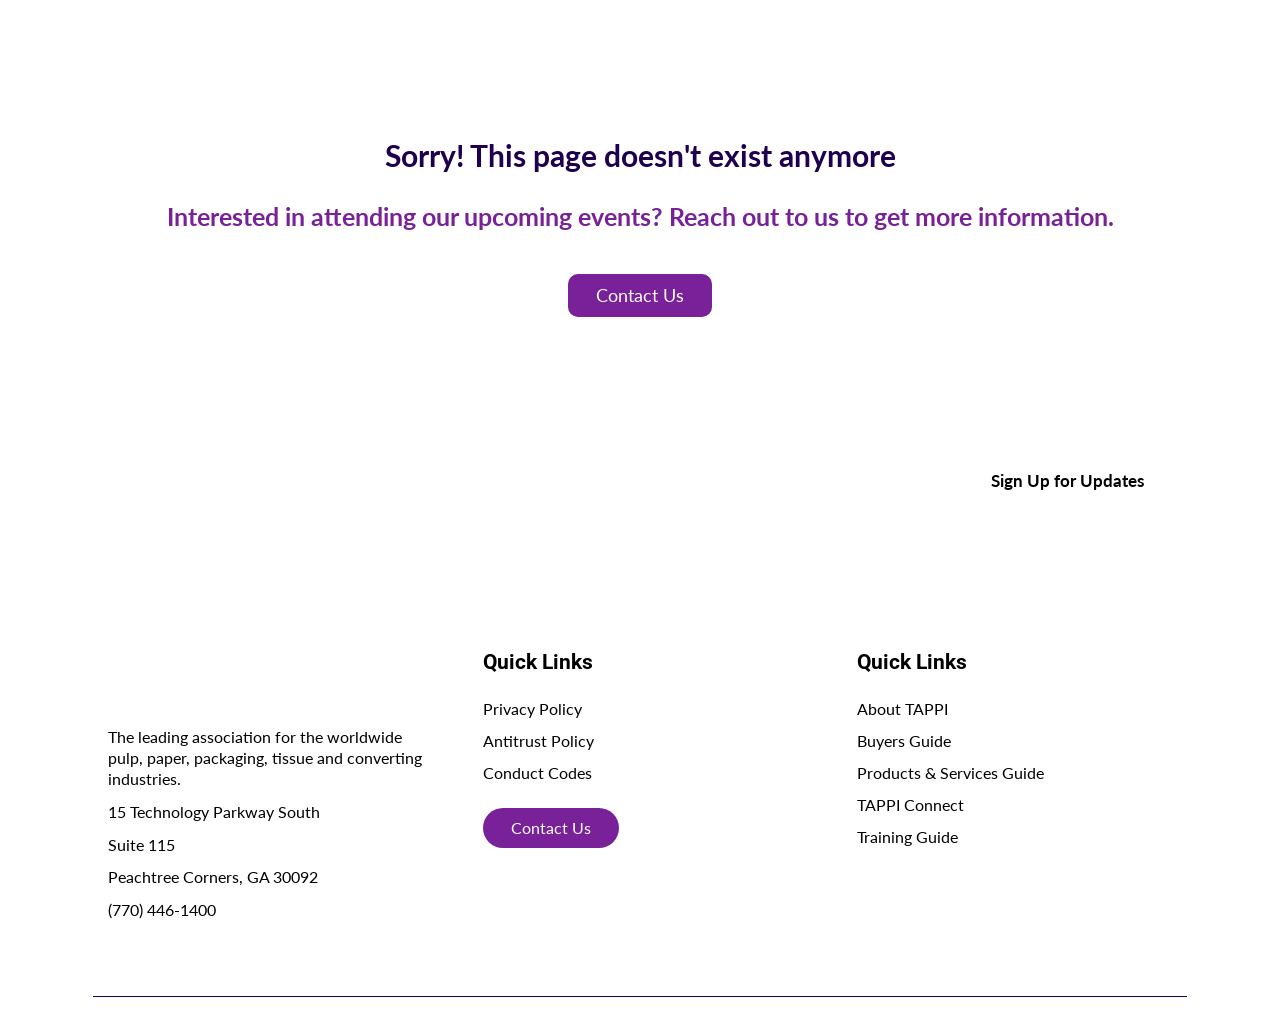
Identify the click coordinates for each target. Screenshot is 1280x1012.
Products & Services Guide (950, 772)
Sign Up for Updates (1067, 480)
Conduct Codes (537, 772)
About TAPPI (902, 708)
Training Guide (907, 836)
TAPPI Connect (910, 804)
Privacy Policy (532, 708)
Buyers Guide (904, 740)
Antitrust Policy (538, 740)
